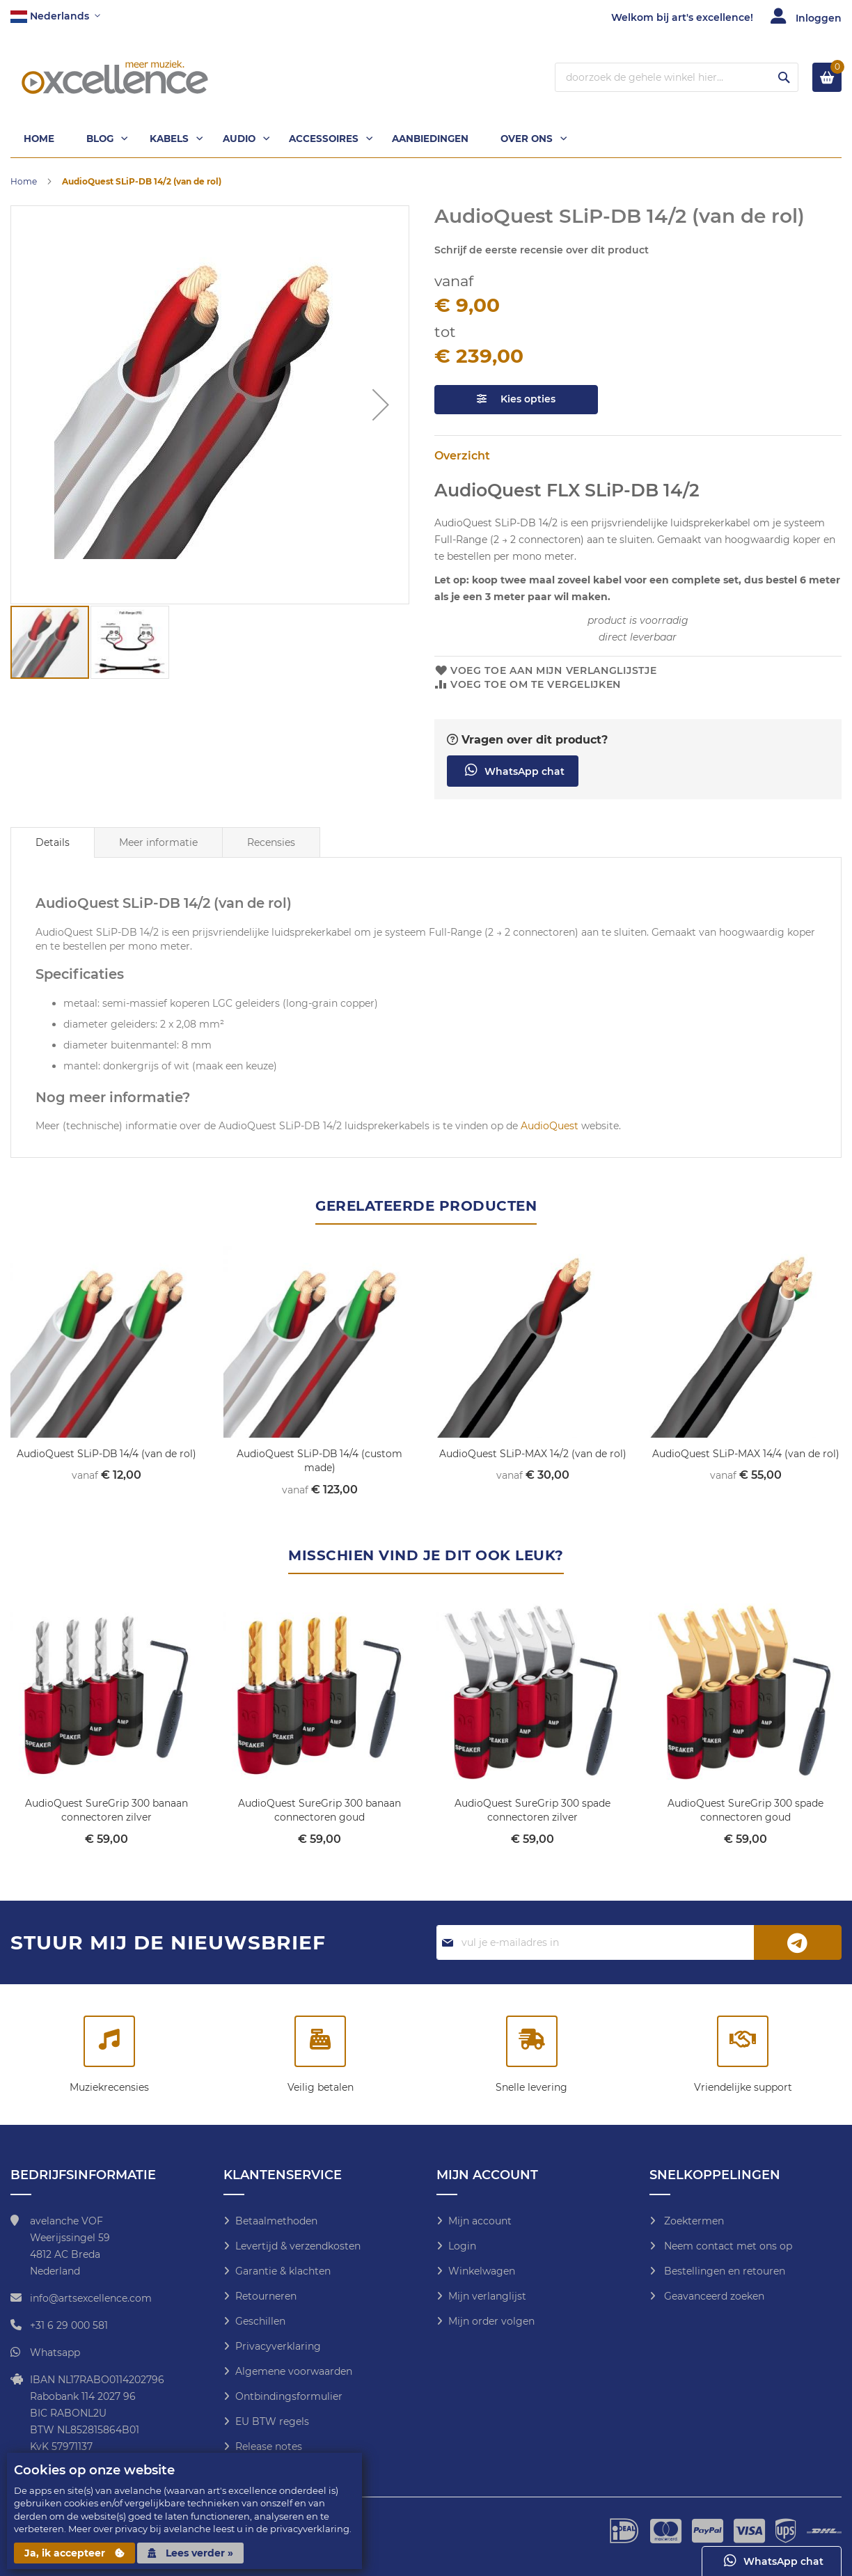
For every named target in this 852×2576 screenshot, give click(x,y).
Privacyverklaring (278, 2345)
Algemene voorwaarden (293, 2370)
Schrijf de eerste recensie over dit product (541, 251)
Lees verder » (190, 2553)
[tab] (52, 844)
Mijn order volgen (491, 2320)
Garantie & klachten (283, 2270)
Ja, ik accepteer (74, 2553)
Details (53, 844)
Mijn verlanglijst (487, 2295)
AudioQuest (549, 1127)
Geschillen (260, 2320)
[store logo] (114, 77)
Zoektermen (692, 2220)
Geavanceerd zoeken (712, 2295)
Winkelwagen (481, 2270)
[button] (55, 16)
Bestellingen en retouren (723, 2270)
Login (462, 2245)
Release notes (268, 2446)
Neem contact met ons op (726, 2245)
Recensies (271, 844)
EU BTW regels (272, 2420)
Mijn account (480, 2220)
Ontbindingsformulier (288, 2395)
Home (23, 183)
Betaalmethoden (276, 2220)
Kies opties (516, 401)
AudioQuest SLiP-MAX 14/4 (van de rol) (745, 1455)
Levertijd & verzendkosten (298, 2245)
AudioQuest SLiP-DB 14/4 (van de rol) (106, 1455)
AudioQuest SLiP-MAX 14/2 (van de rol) (532, 1455)
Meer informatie (158, 844)
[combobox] (676, 77)
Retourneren (266, 2295)
